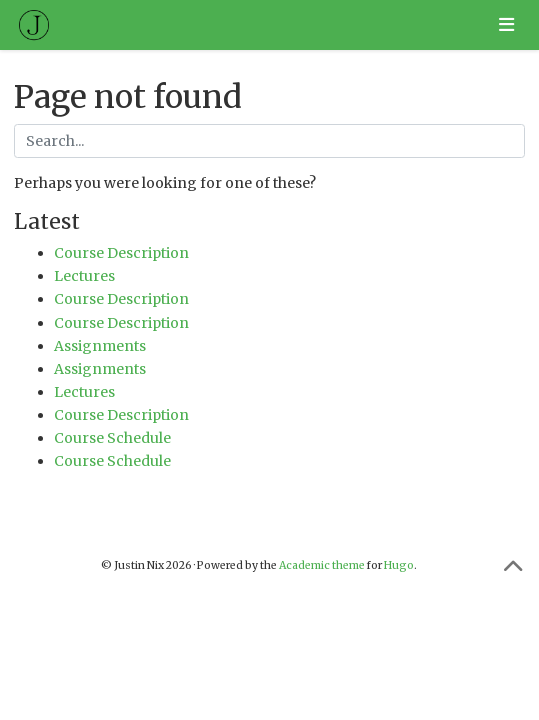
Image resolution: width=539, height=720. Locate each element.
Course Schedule (112, 438)
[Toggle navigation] (506, 25)
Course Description (121, 253)
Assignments (100, 346)
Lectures (84, 276)
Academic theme (322, 565)
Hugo (399, 565)
